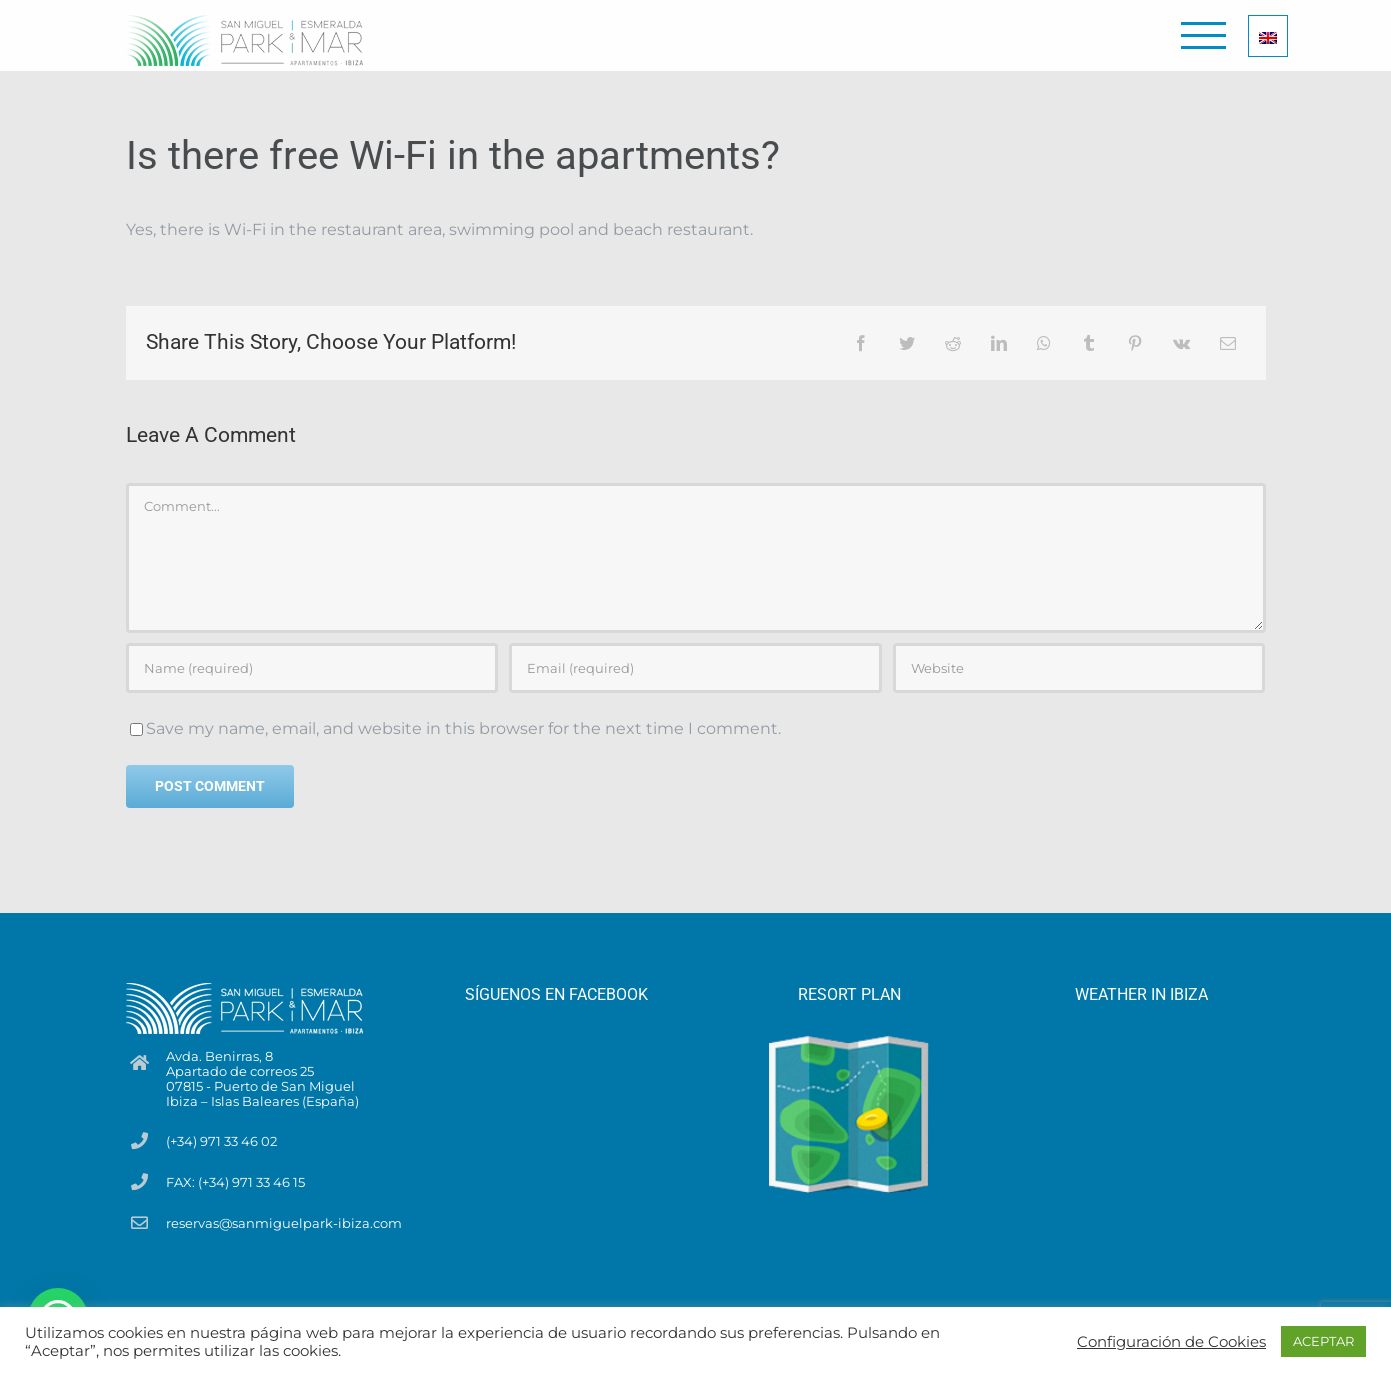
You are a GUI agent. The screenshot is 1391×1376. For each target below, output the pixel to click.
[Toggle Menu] (1203, 35)
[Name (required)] (312, 668)
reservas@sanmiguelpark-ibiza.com (284, 1223)
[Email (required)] (695, 668)
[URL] (1079, 668)
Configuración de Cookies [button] (1171, 1342)
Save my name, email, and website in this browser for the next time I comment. (463, 728)
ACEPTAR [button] (1323, 1341)
